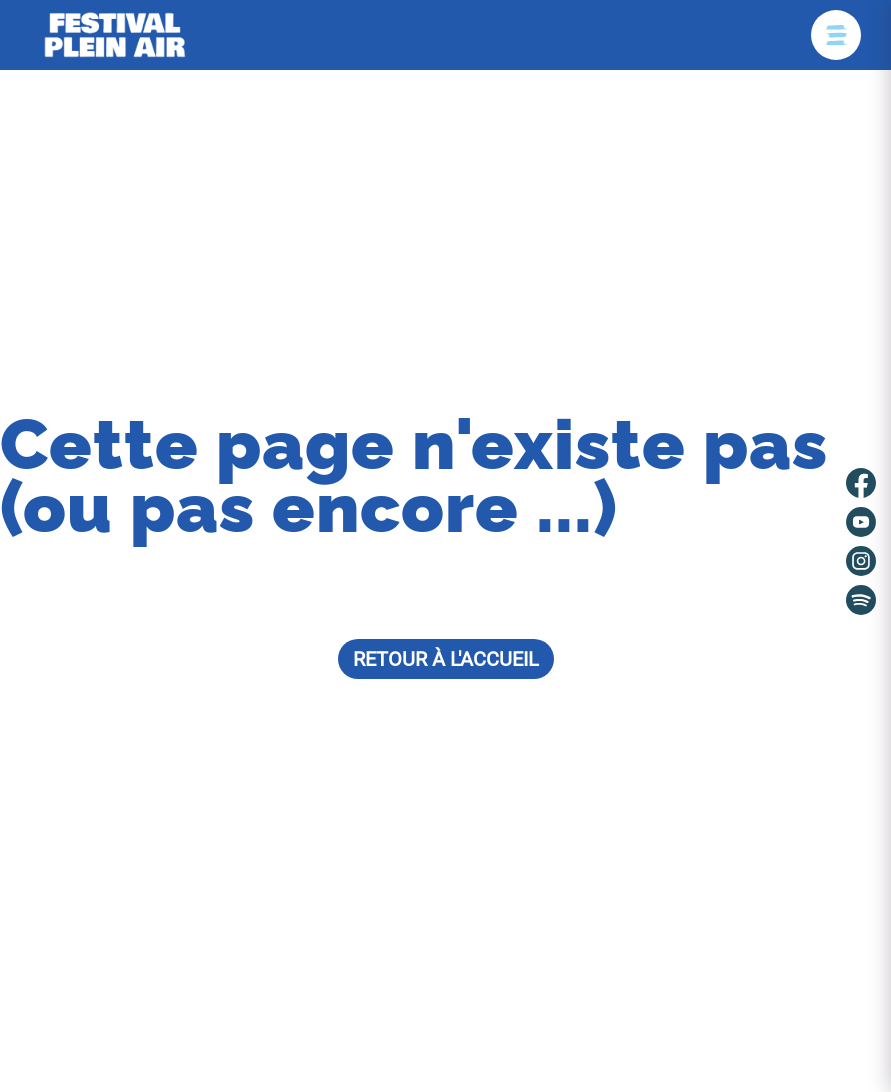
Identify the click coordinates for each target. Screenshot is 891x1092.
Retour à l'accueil (446, 659)
